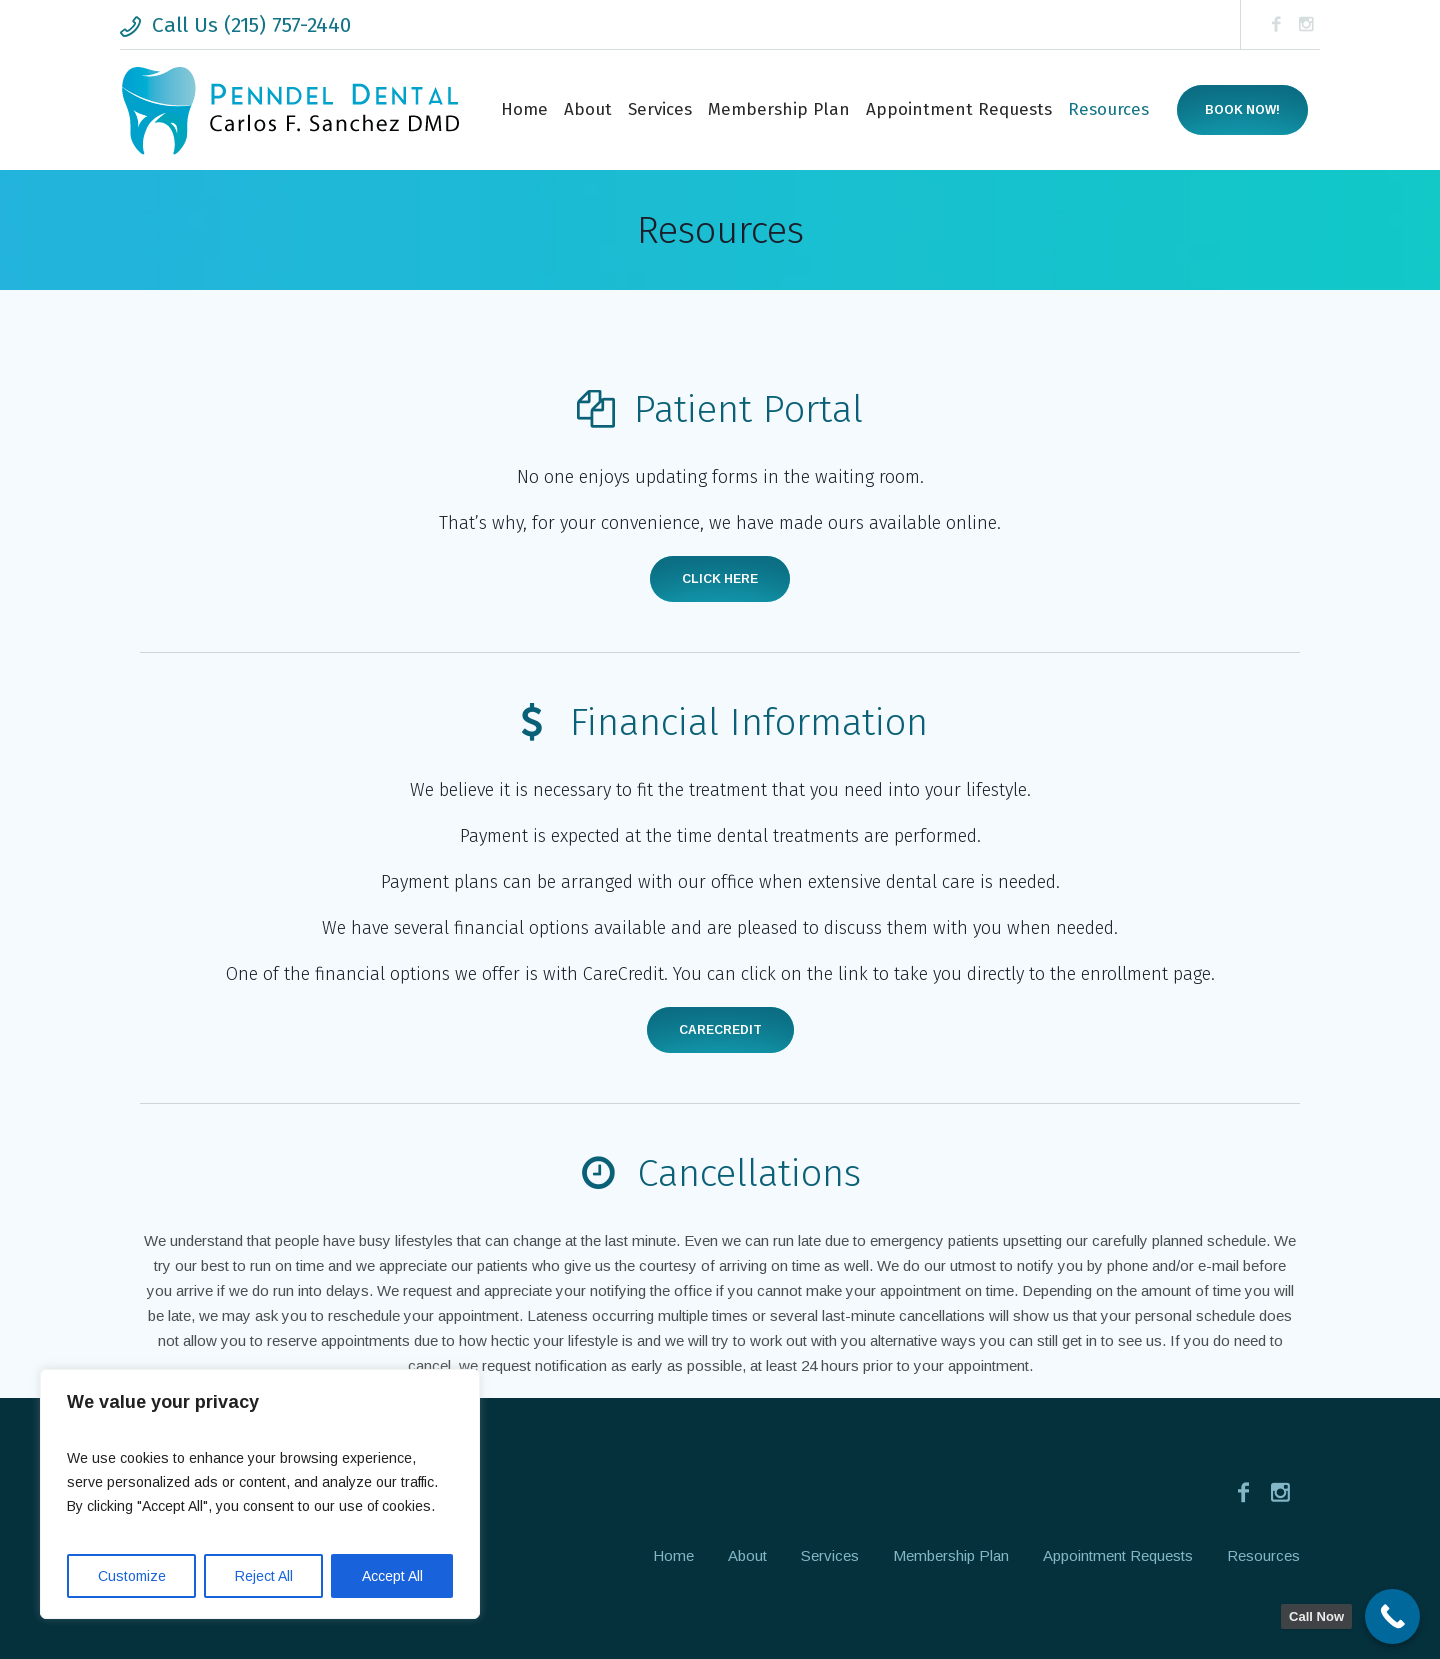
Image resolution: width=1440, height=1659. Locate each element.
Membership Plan (951, 1555)
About (747, 1555)
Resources (1263, 1555)
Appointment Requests (1118, 1555)
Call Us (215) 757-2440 (251, 25)
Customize (132, 1576)
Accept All (392, 1576)
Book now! (1242, 110)
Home (673, 1555)
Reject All (264, 1576)
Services (830, 1555)
